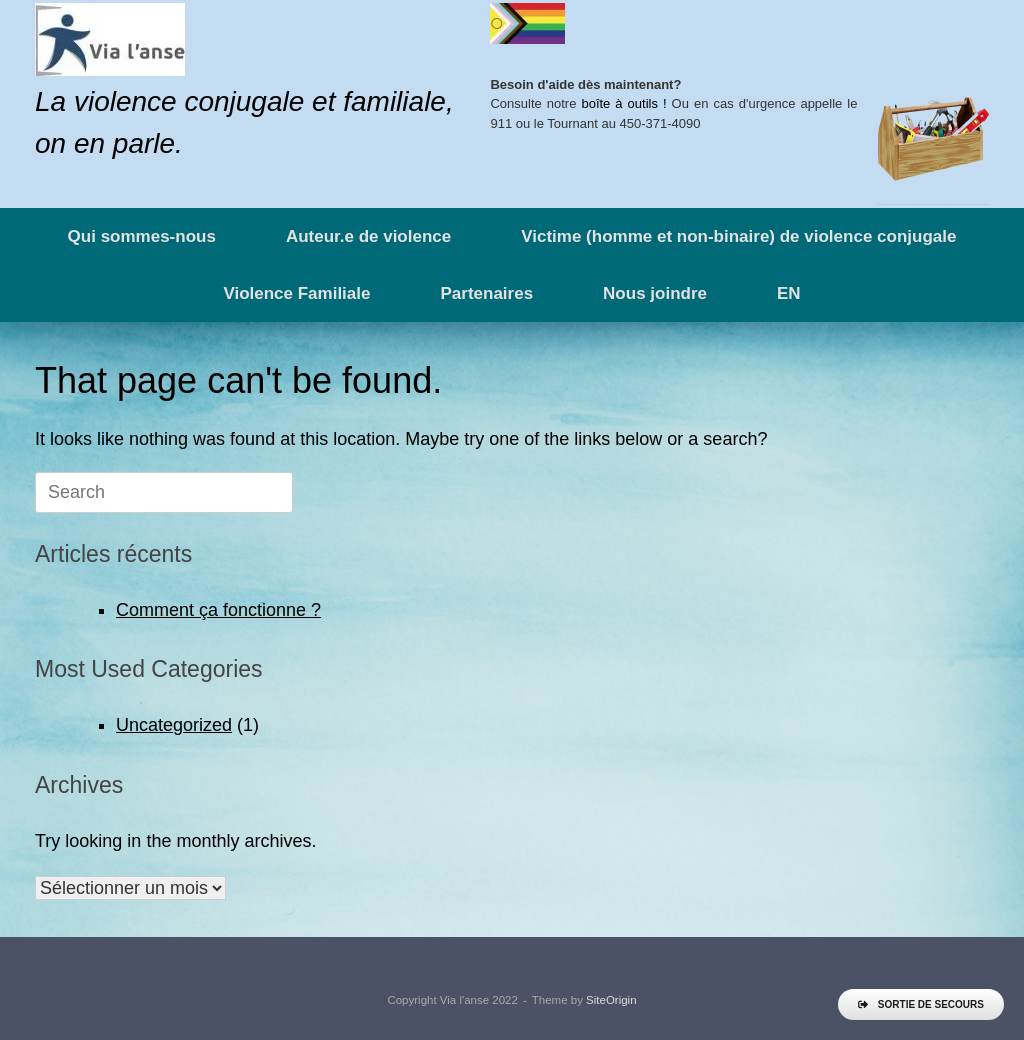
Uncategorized (174, 725)
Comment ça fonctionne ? (218, 610)
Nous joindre (655, 293)
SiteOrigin (611, 1000)
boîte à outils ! (623, 103)
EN (789, 293)
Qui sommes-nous (142, 236)
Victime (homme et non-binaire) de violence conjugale (738, 236)
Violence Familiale (296, 293)
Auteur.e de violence (368, 236)
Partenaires (486, 293)
